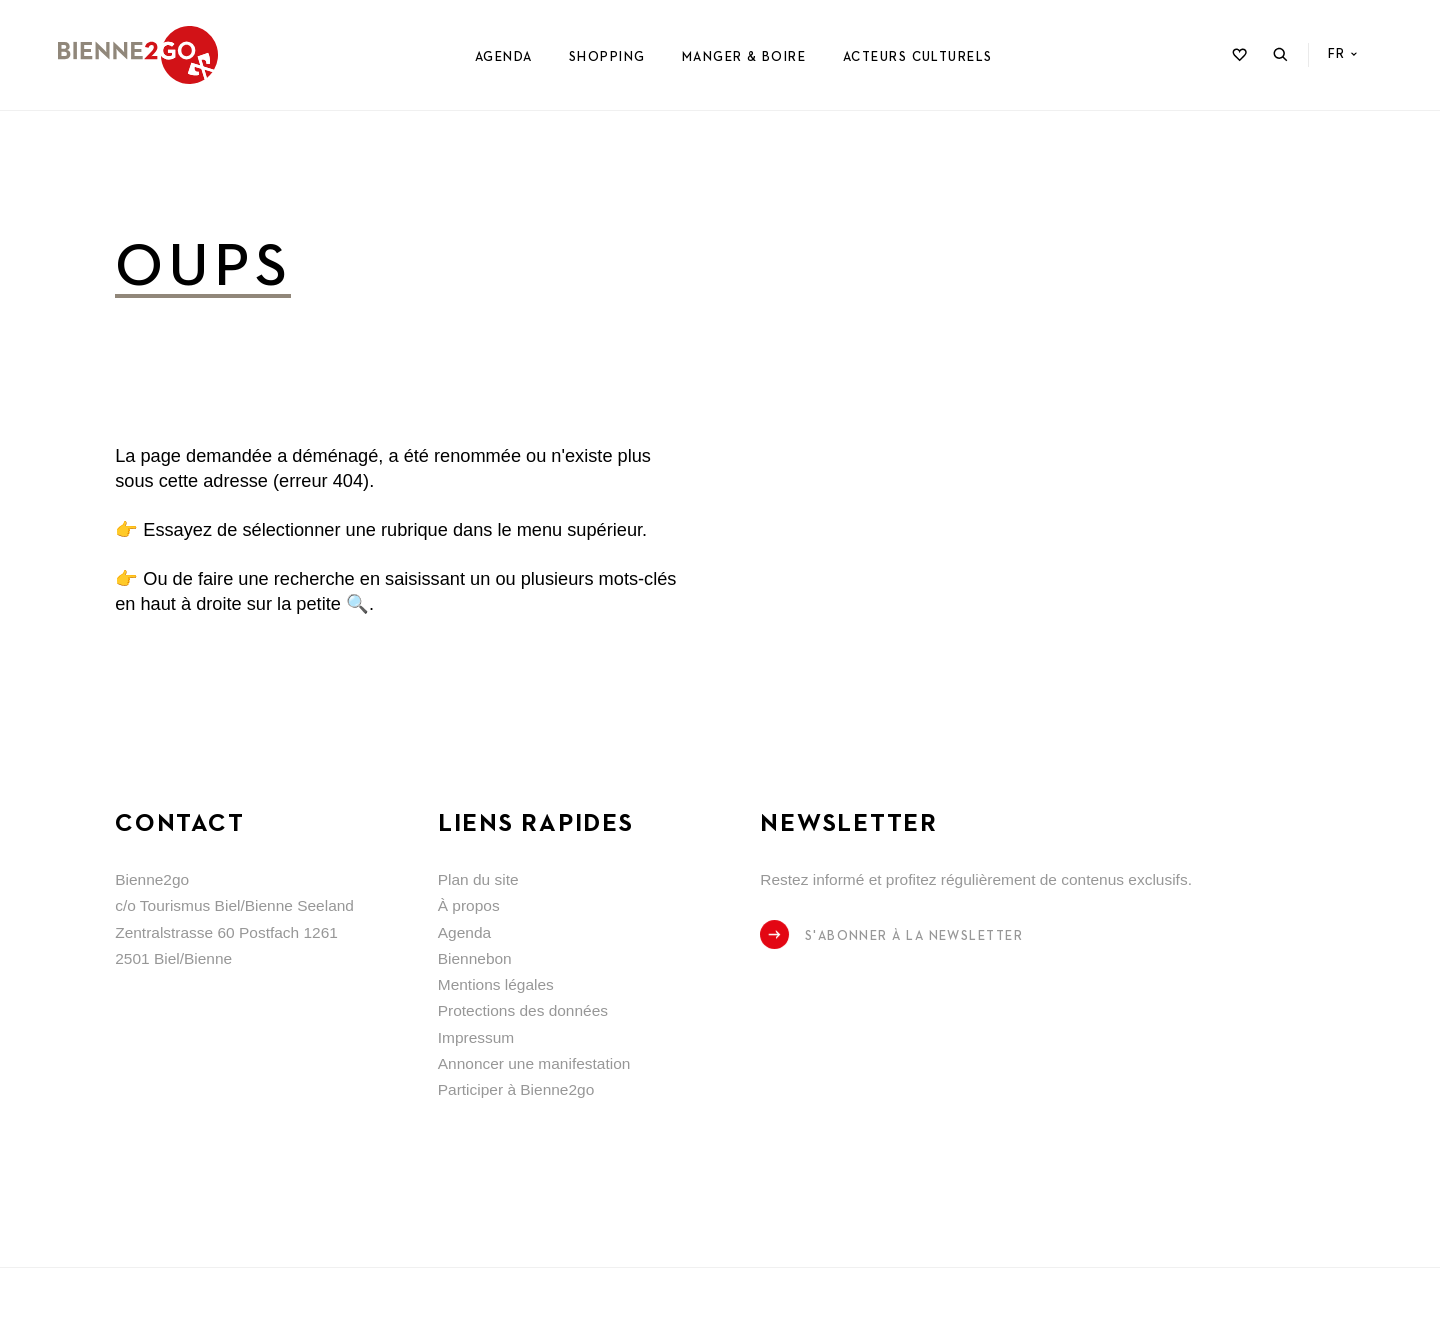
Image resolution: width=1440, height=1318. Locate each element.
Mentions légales (496, 984)
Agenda (504, 57)
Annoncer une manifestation (534, 1063)
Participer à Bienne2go (516, 1089)
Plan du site (478, 879)
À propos (469, 905)
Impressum (476, 1037)
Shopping (607, 57)
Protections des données (523, 1010)
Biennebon (475, 958)
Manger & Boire (744, 57)
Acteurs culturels (918, 57)
